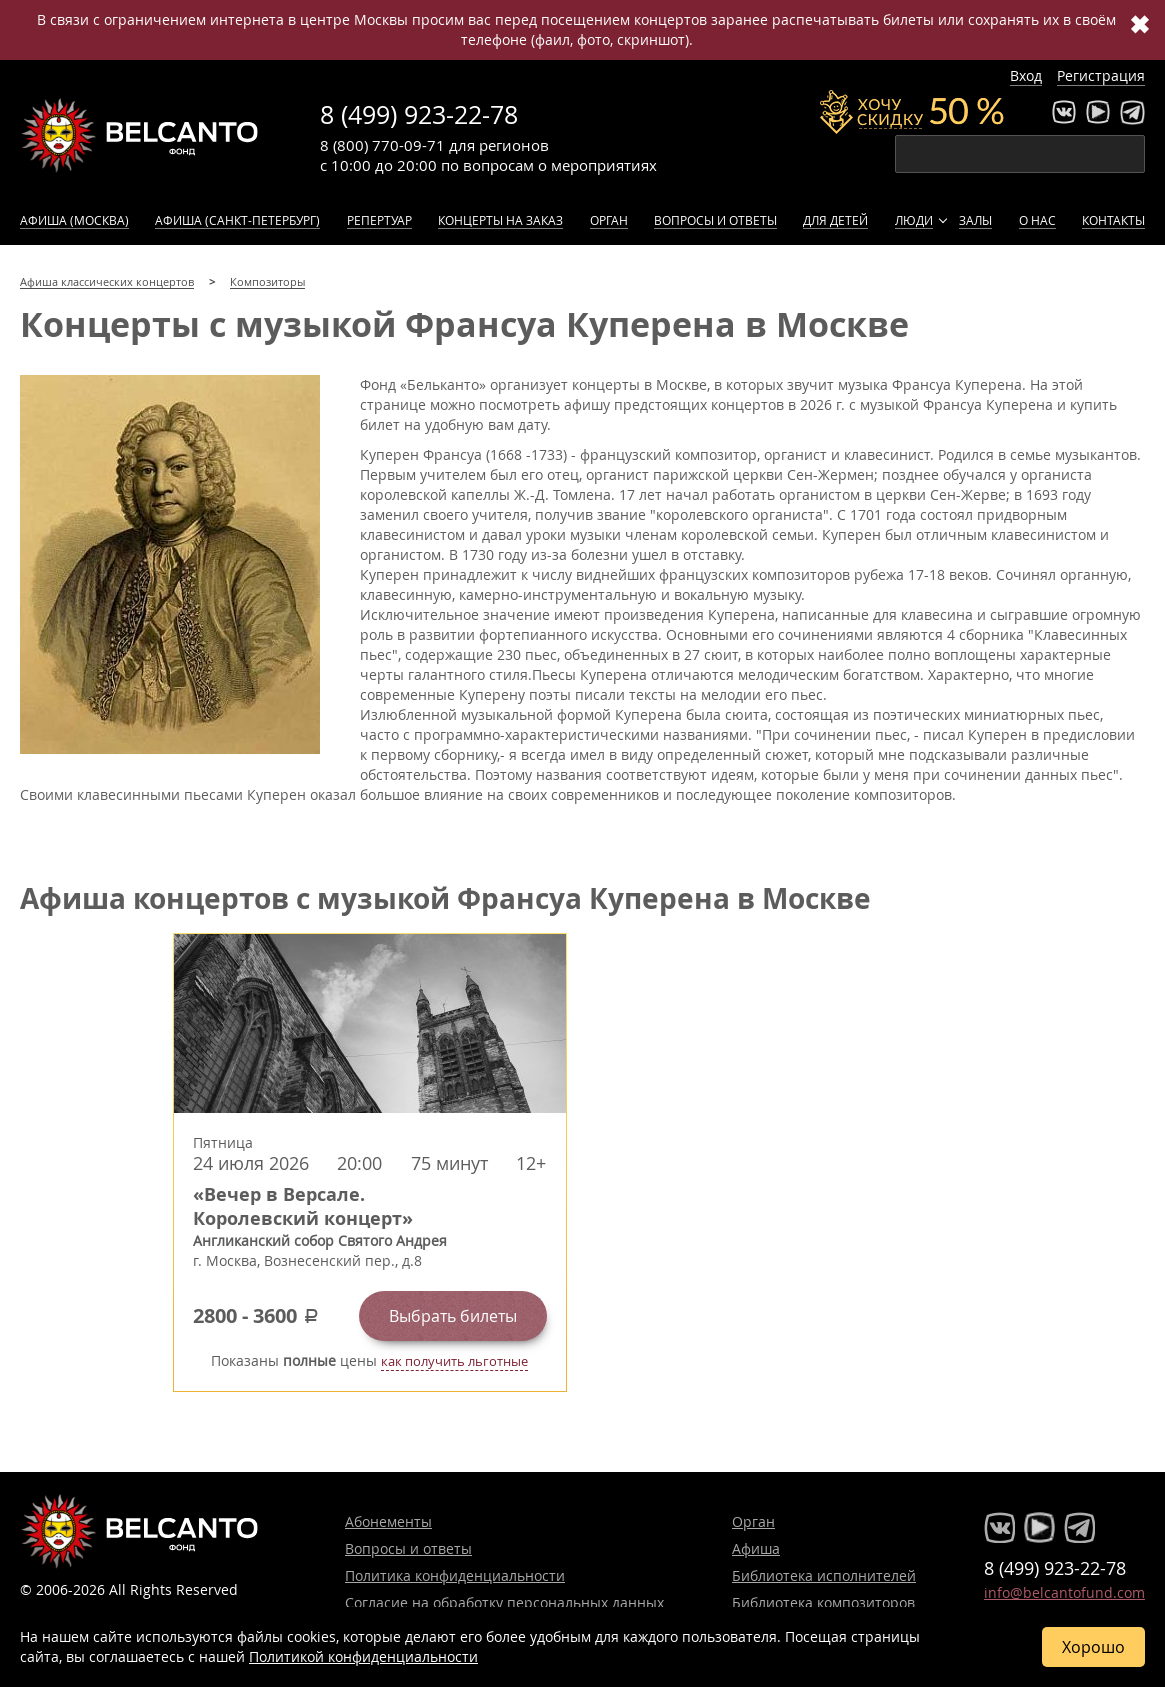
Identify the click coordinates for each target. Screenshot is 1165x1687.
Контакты (1113, 220)
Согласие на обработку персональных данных (504, 1602)
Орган (609, 220)
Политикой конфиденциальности (363, 1656)
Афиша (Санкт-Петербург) (237, 220)
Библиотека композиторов (823, 1602)
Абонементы (388, 1521)
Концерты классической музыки (140, 135)
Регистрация (1101, 75)
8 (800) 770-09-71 (382, 145)
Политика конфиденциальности (455, 1575)
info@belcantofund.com (1064, 1592)
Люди (914, 220)
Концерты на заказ (500, 220)
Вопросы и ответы (715, 220)
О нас (1037, 220)
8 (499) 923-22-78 (419, 114)
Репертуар (379, 220)
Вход (1026, 75)
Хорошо (1093, 1647)
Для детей (835, 220)
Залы (975, 220)
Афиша (756, 1548)
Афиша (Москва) (74, 220)
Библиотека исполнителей (824, 1575)
